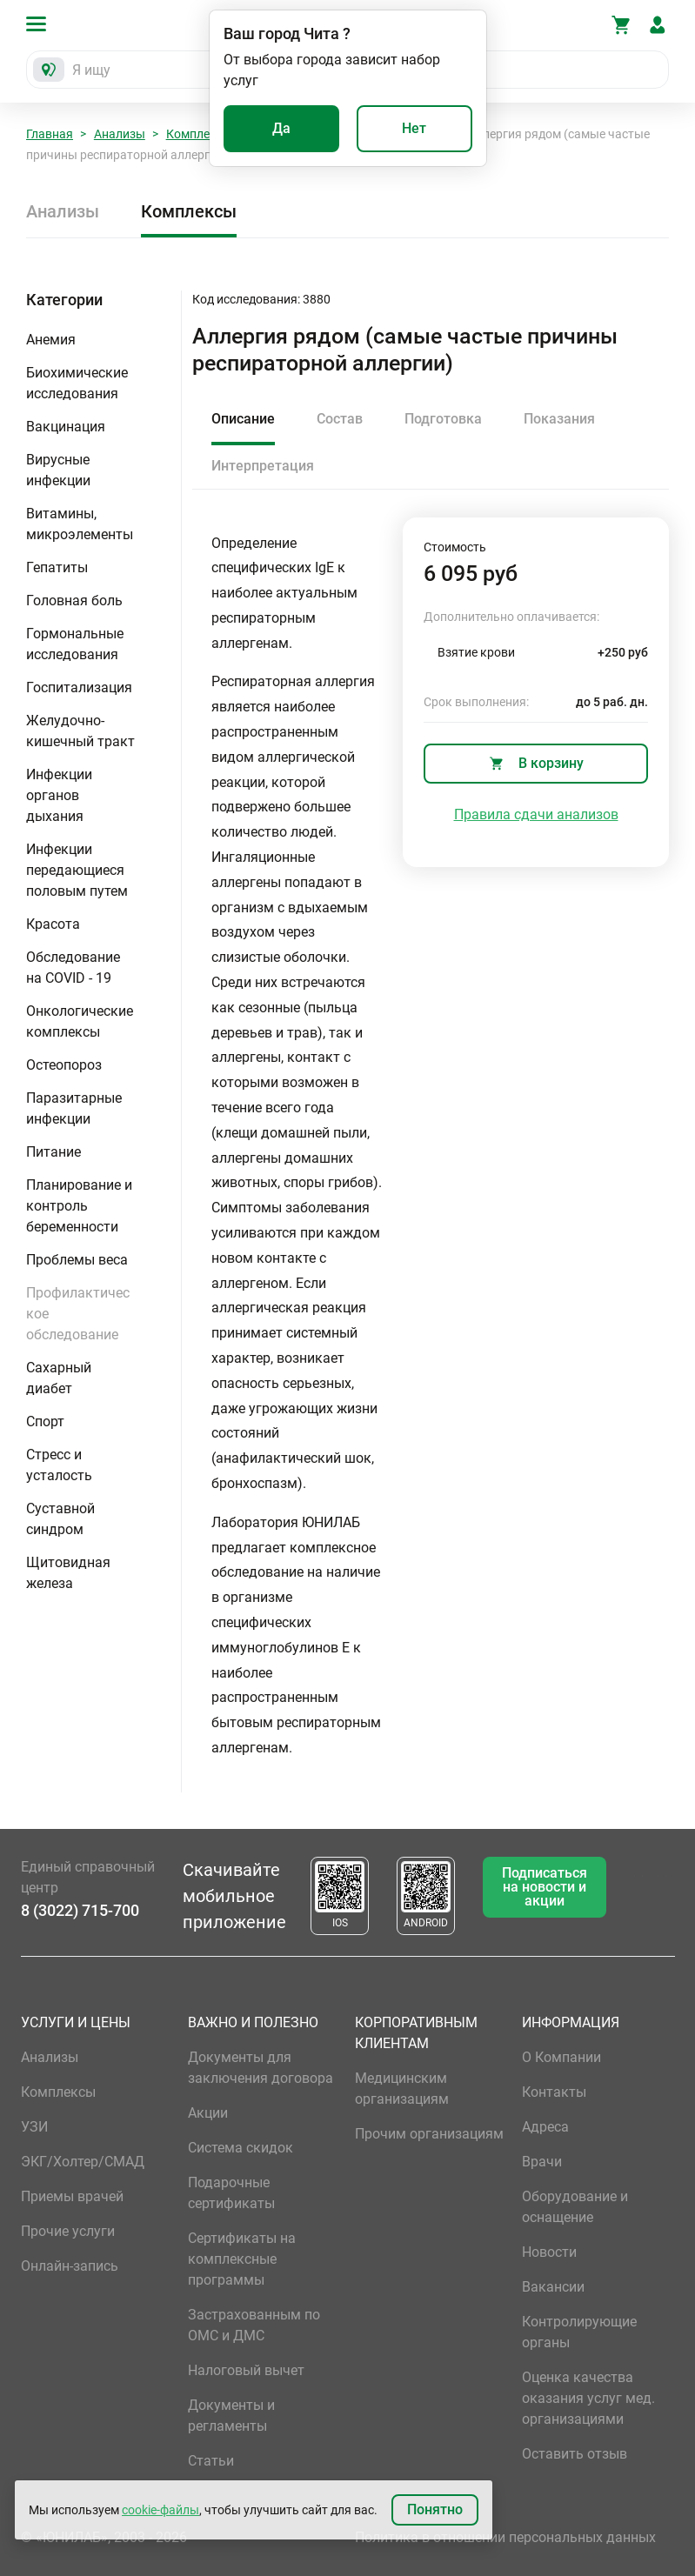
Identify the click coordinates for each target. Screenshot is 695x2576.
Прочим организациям (429, 2134)
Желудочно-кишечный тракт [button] (80, 731)
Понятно (435, 2509)
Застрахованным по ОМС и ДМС (254, 2325)
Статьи (211, 2461)
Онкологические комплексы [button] (79, 1021)
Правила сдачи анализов (536, 814)
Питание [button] (53, 1152)
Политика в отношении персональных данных (505, 2537)
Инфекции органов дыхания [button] (59, 795)
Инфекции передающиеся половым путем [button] (77, 870)
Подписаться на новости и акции (544, 1887)
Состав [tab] (340, 418)
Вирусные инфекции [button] (58, 470)
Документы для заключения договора (260, 2067)
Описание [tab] (243, 418)
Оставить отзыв (574, 2454)
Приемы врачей (72, 2196)
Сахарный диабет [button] (58, 1378)
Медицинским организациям (402, 2088)
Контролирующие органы (579, 2332)
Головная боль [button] (74, 600)
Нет (414, 128)
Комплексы (199, 134)
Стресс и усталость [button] (59, 1465)
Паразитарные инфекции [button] (74, 1108)
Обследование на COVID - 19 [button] (73, 967)
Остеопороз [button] (64, 1065)
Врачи (542, 2161)
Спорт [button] (45, 1421)
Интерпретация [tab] (262, 465)
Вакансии (553, 2287)
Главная (49, 134)
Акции (208, 2113)
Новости (549, 2252)
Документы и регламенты (231, 2415)
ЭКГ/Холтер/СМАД (82, 2161)
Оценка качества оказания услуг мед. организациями (588, 2398)
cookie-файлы (160, 2510)
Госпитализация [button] (79, 687)
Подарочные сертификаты (231, 2193)
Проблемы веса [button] (77, 1259)
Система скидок (240, 2147)
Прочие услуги (68, 2231)
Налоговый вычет (246, 2370)
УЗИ (34, 2127)
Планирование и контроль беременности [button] (79, 1206)
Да (281, 128)
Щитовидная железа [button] (68, 1573)
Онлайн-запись (69, 2266)
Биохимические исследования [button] (77, 383)
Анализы (119, 134)
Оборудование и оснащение (575, 2207)
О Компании (561, 2057)
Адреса (545, 2127)
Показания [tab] (559, 418)
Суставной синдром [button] (60, 1519)
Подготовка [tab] (443, 418)
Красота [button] (53, 924)
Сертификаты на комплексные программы (242, 2259)
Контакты (554, 2092)
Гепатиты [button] (57, 567)
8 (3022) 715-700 (80, 1910)
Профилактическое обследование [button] (78, 1314)
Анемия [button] (51, 339)
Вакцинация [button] (65, 426)
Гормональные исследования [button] (75, 644)
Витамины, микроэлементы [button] (79, 524)
